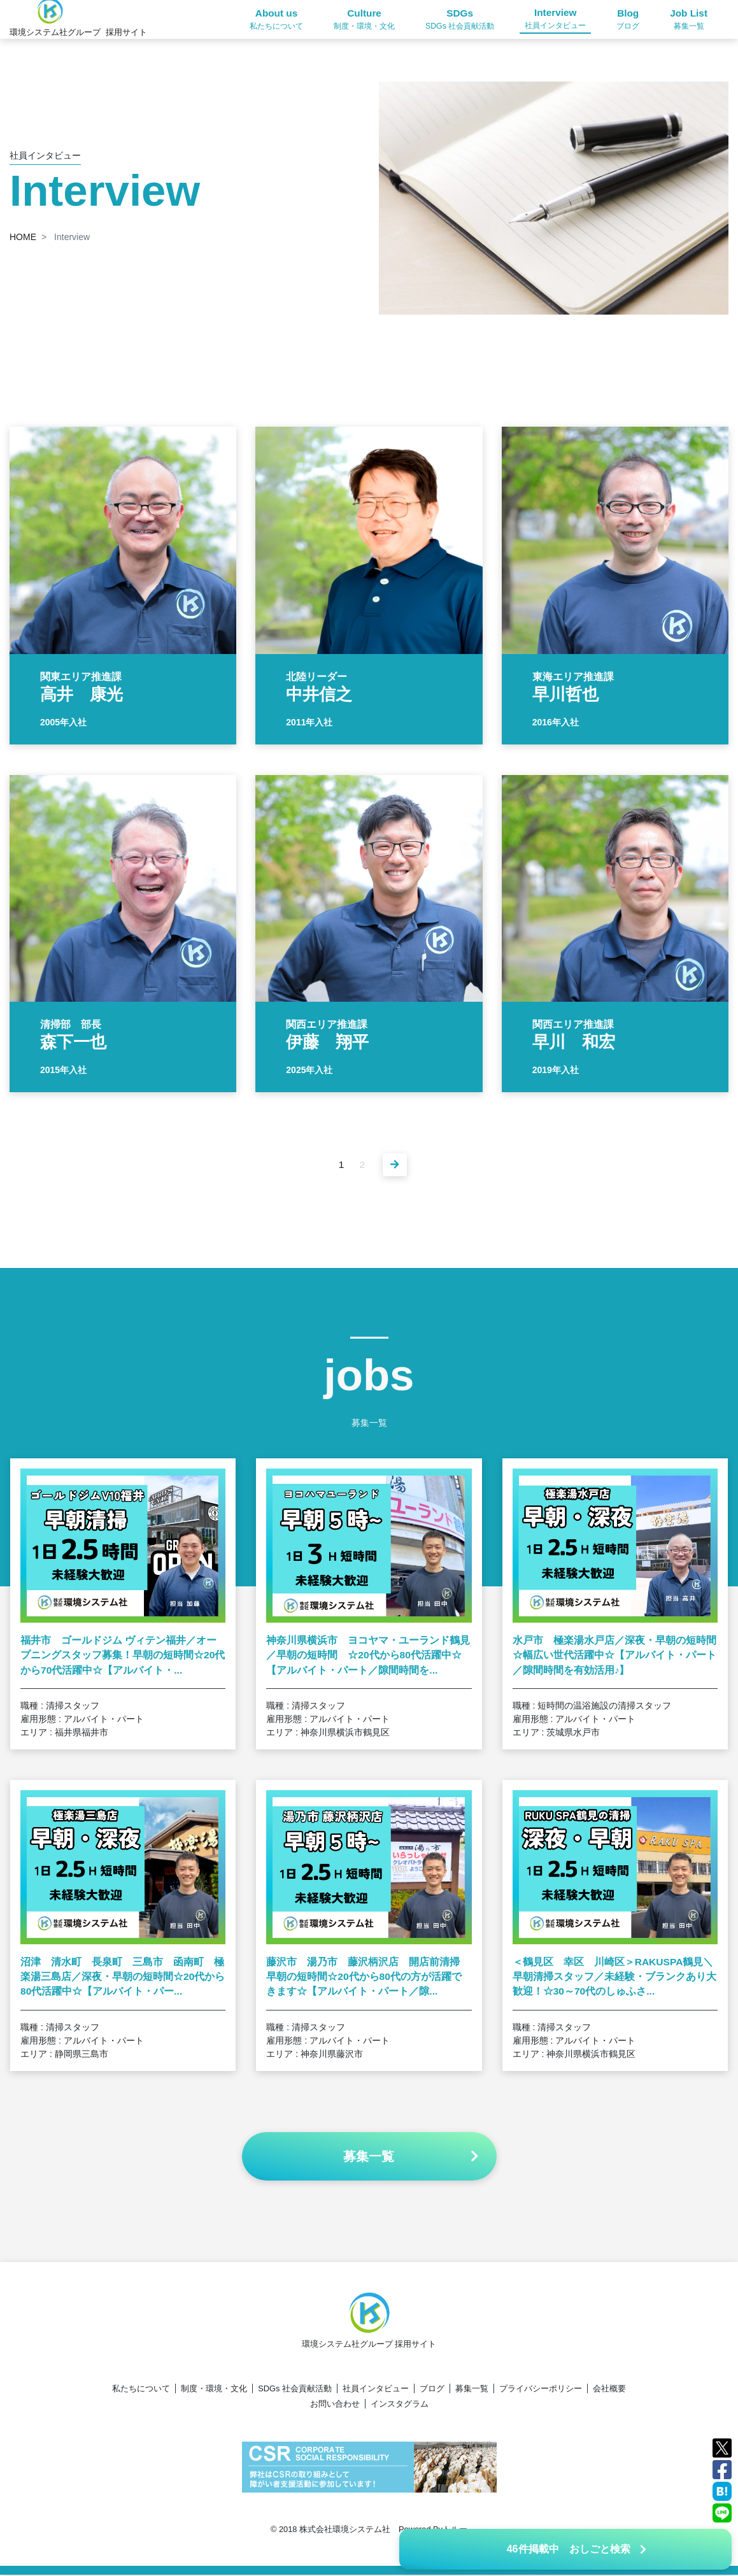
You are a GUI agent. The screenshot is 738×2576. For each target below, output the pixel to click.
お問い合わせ (335, 2405)
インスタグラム (400, 2405)
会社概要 (609, 2390)
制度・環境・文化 (214, 2390)
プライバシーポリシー (540, 2390)
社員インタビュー (376, 2390)
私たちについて (141, 2390)
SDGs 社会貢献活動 (295, 2390)
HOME (23, 237)
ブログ (432, 2390)
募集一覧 (471, 2390)
